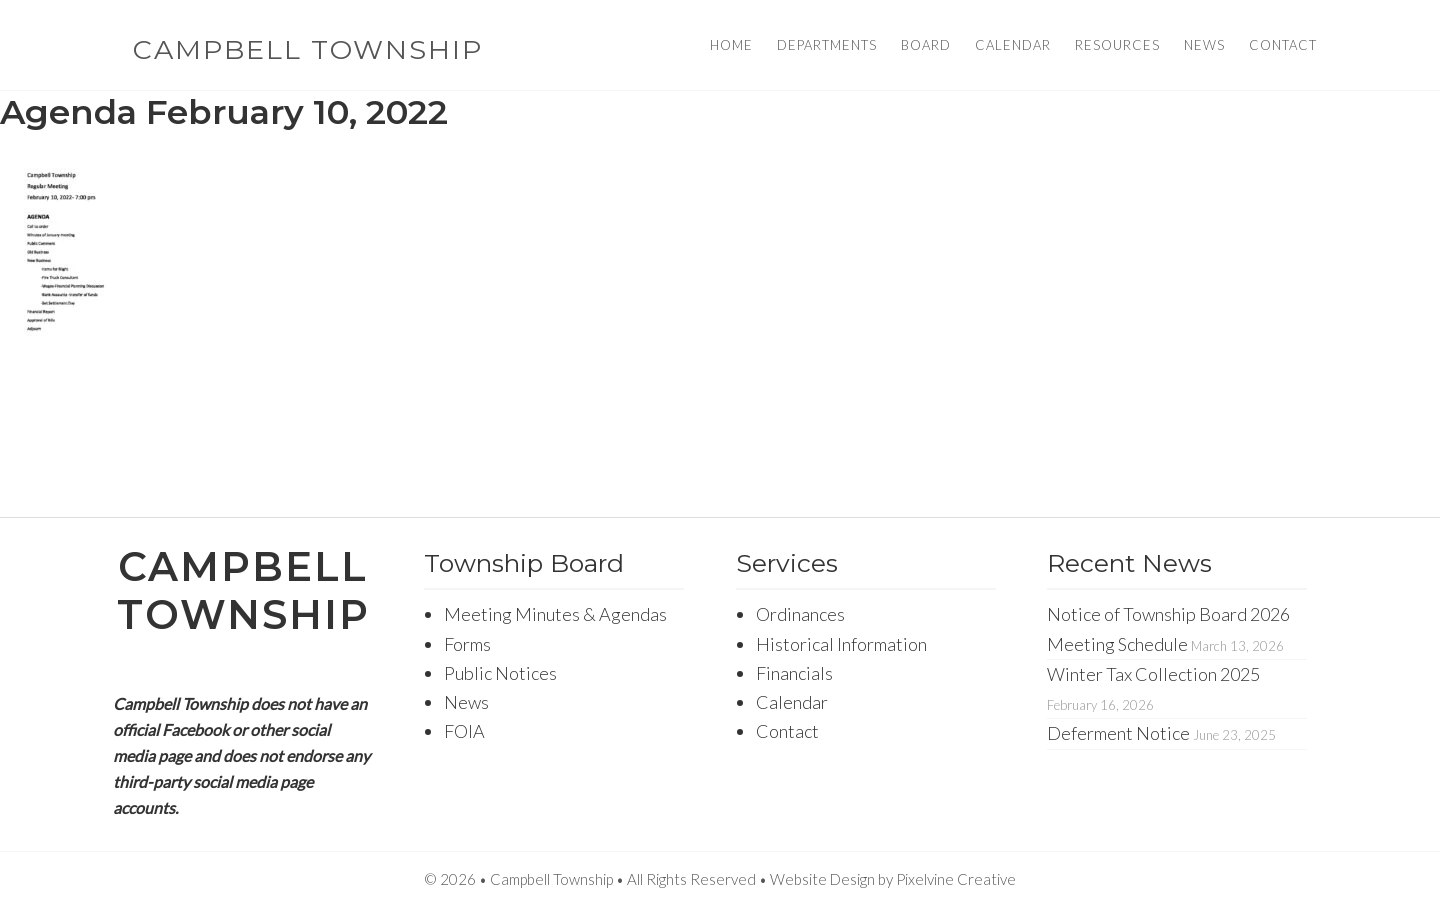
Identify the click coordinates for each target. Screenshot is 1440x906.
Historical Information (841, 644)
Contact (787, 731)
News (466, 702)
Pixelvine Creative (956, 879)
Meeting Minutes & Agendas (555, 614)
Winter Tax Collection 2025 (1153, 674)
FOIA (464, 731)
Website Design (822, 879)
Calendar (792, 702)
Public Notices (500, 673)
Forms (467, 644)
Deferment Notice (1118, 733)
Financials (794, 673)
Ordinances (800, 614)
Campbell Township (308, 49)
